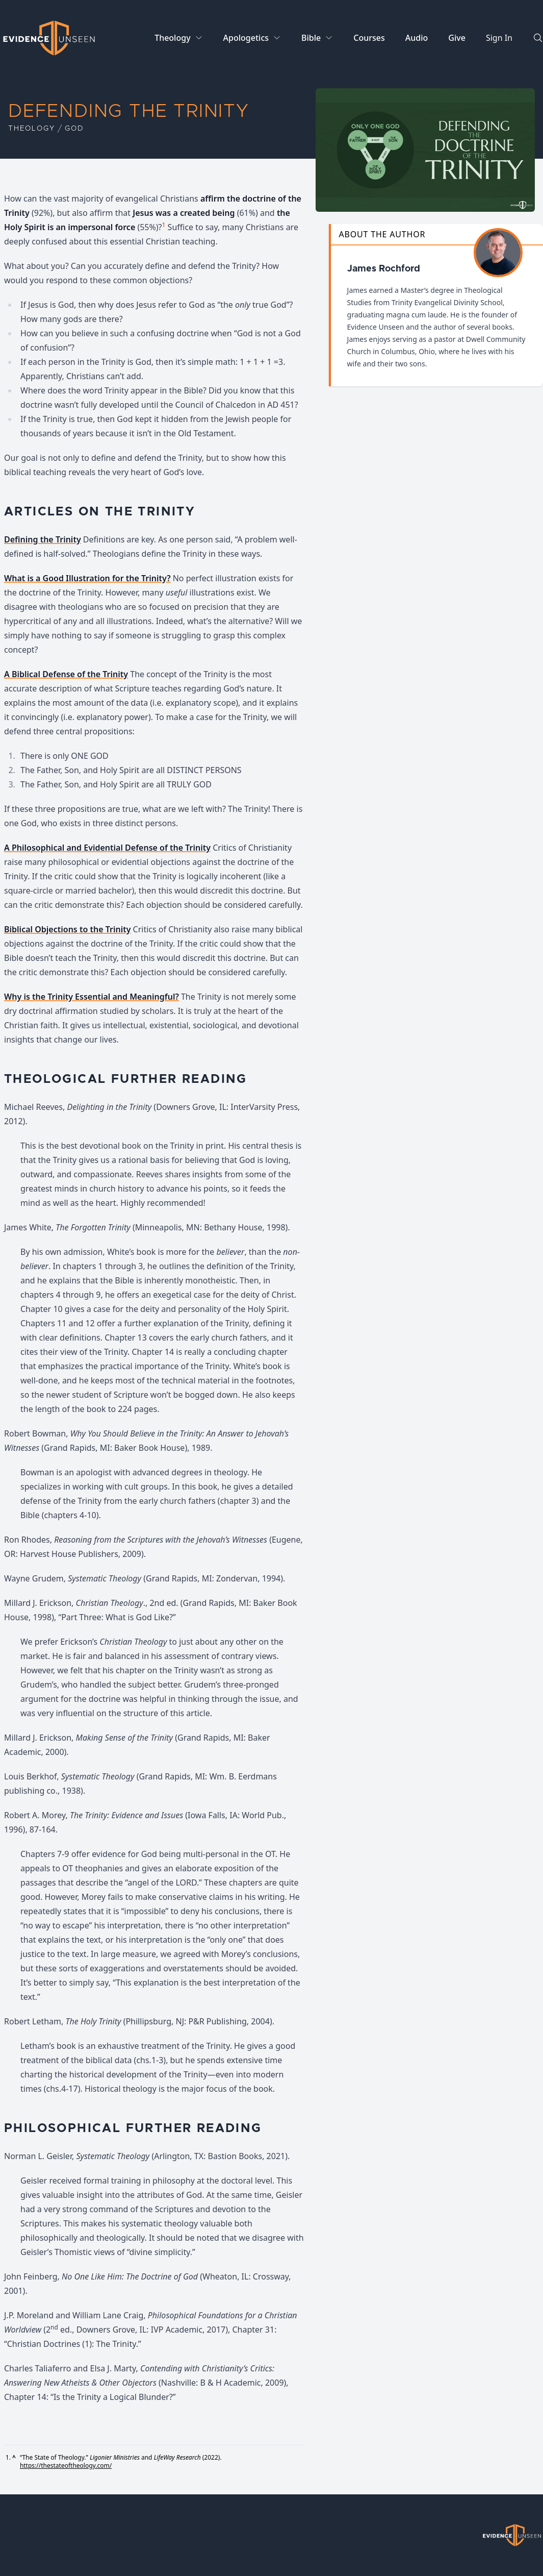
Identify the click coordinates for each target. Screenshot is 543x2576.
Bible (311, 37)
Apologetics (246, 37)
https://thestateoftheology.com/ (66, 2465)
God (74, 128)
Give (457, 37)
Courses (368, 37)
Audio (416, 37)
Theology (172, 37)
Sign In (499, 37)
